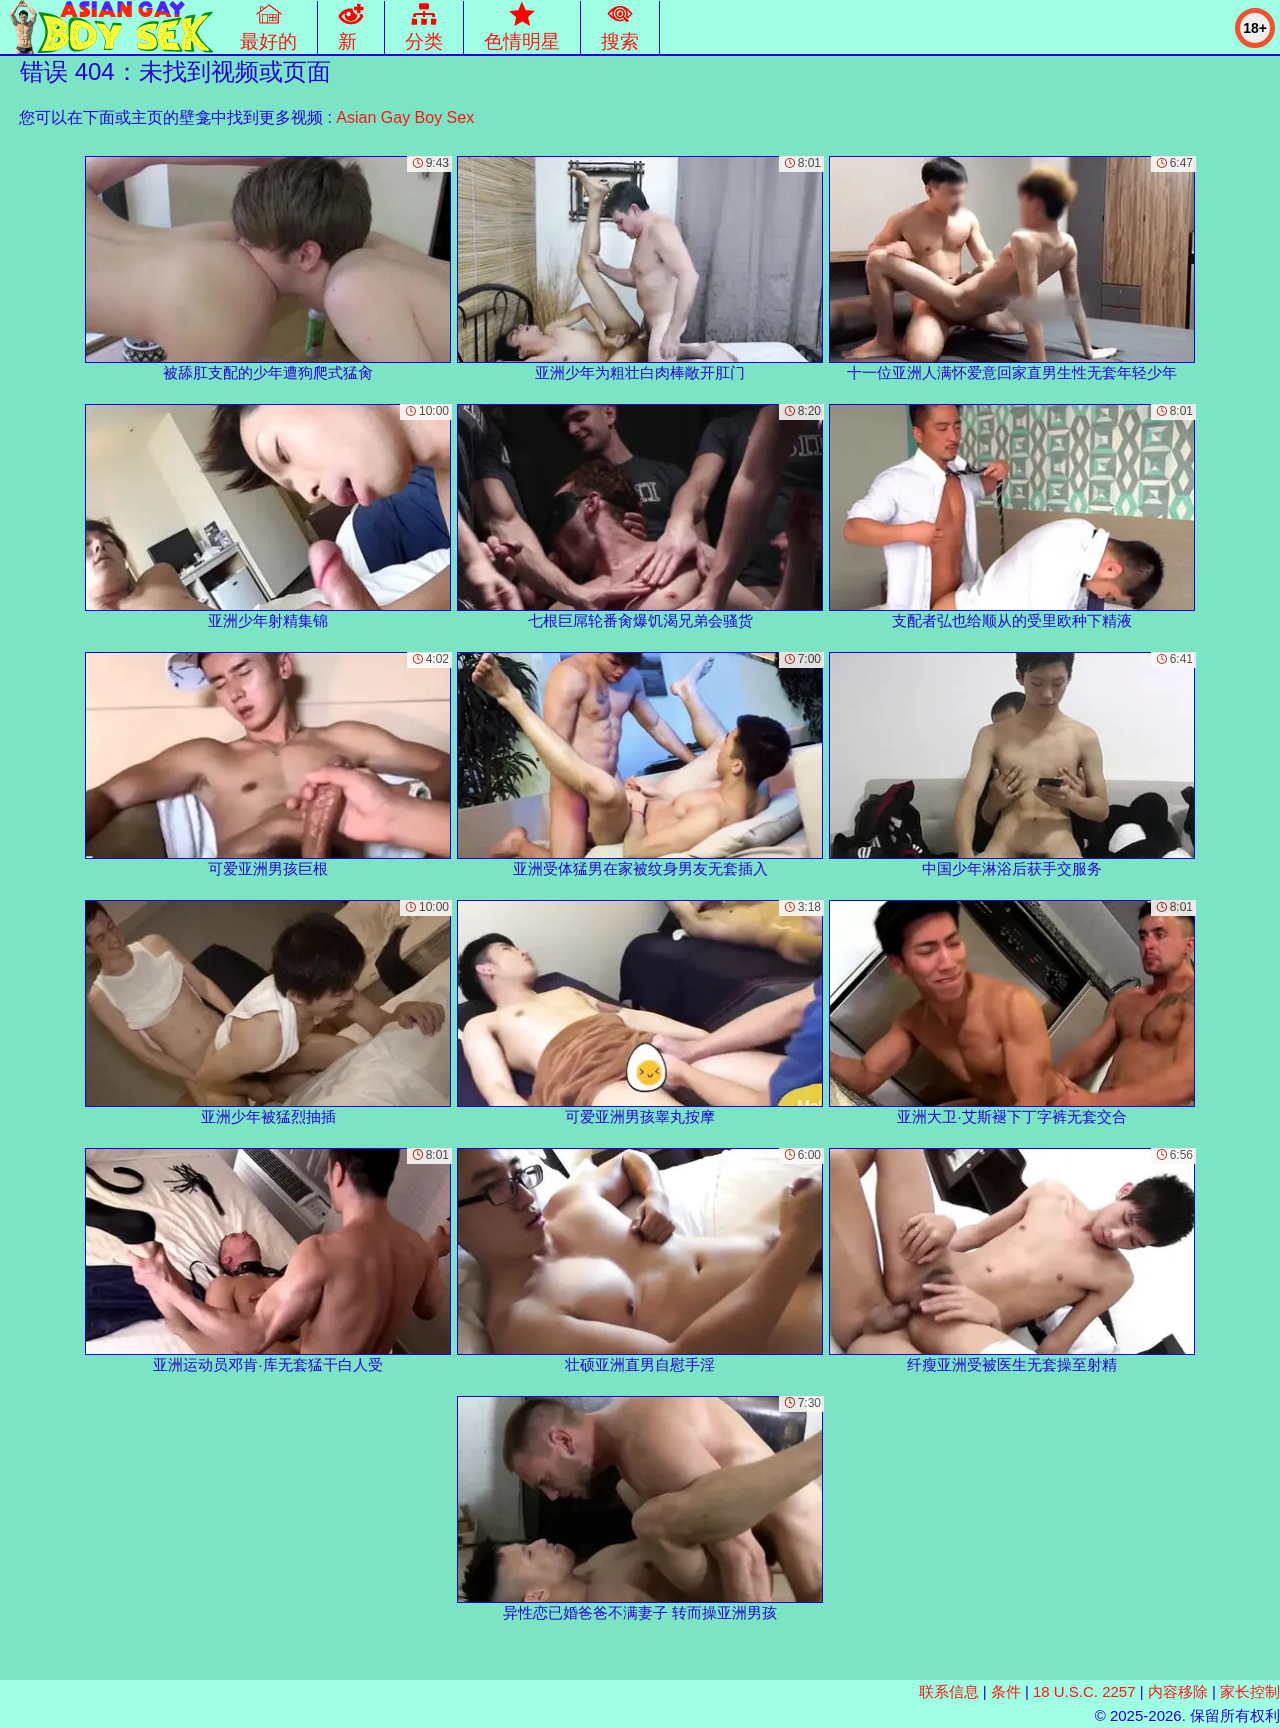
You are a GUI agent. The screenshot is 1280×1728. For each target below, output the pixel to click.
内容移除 (1178, 1691)
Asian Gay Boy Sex (405, 117)
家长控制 (1250, 1691)
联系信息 (949, 1691)
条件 (1006, 1691)
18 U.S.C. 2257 (1084, 1691)
